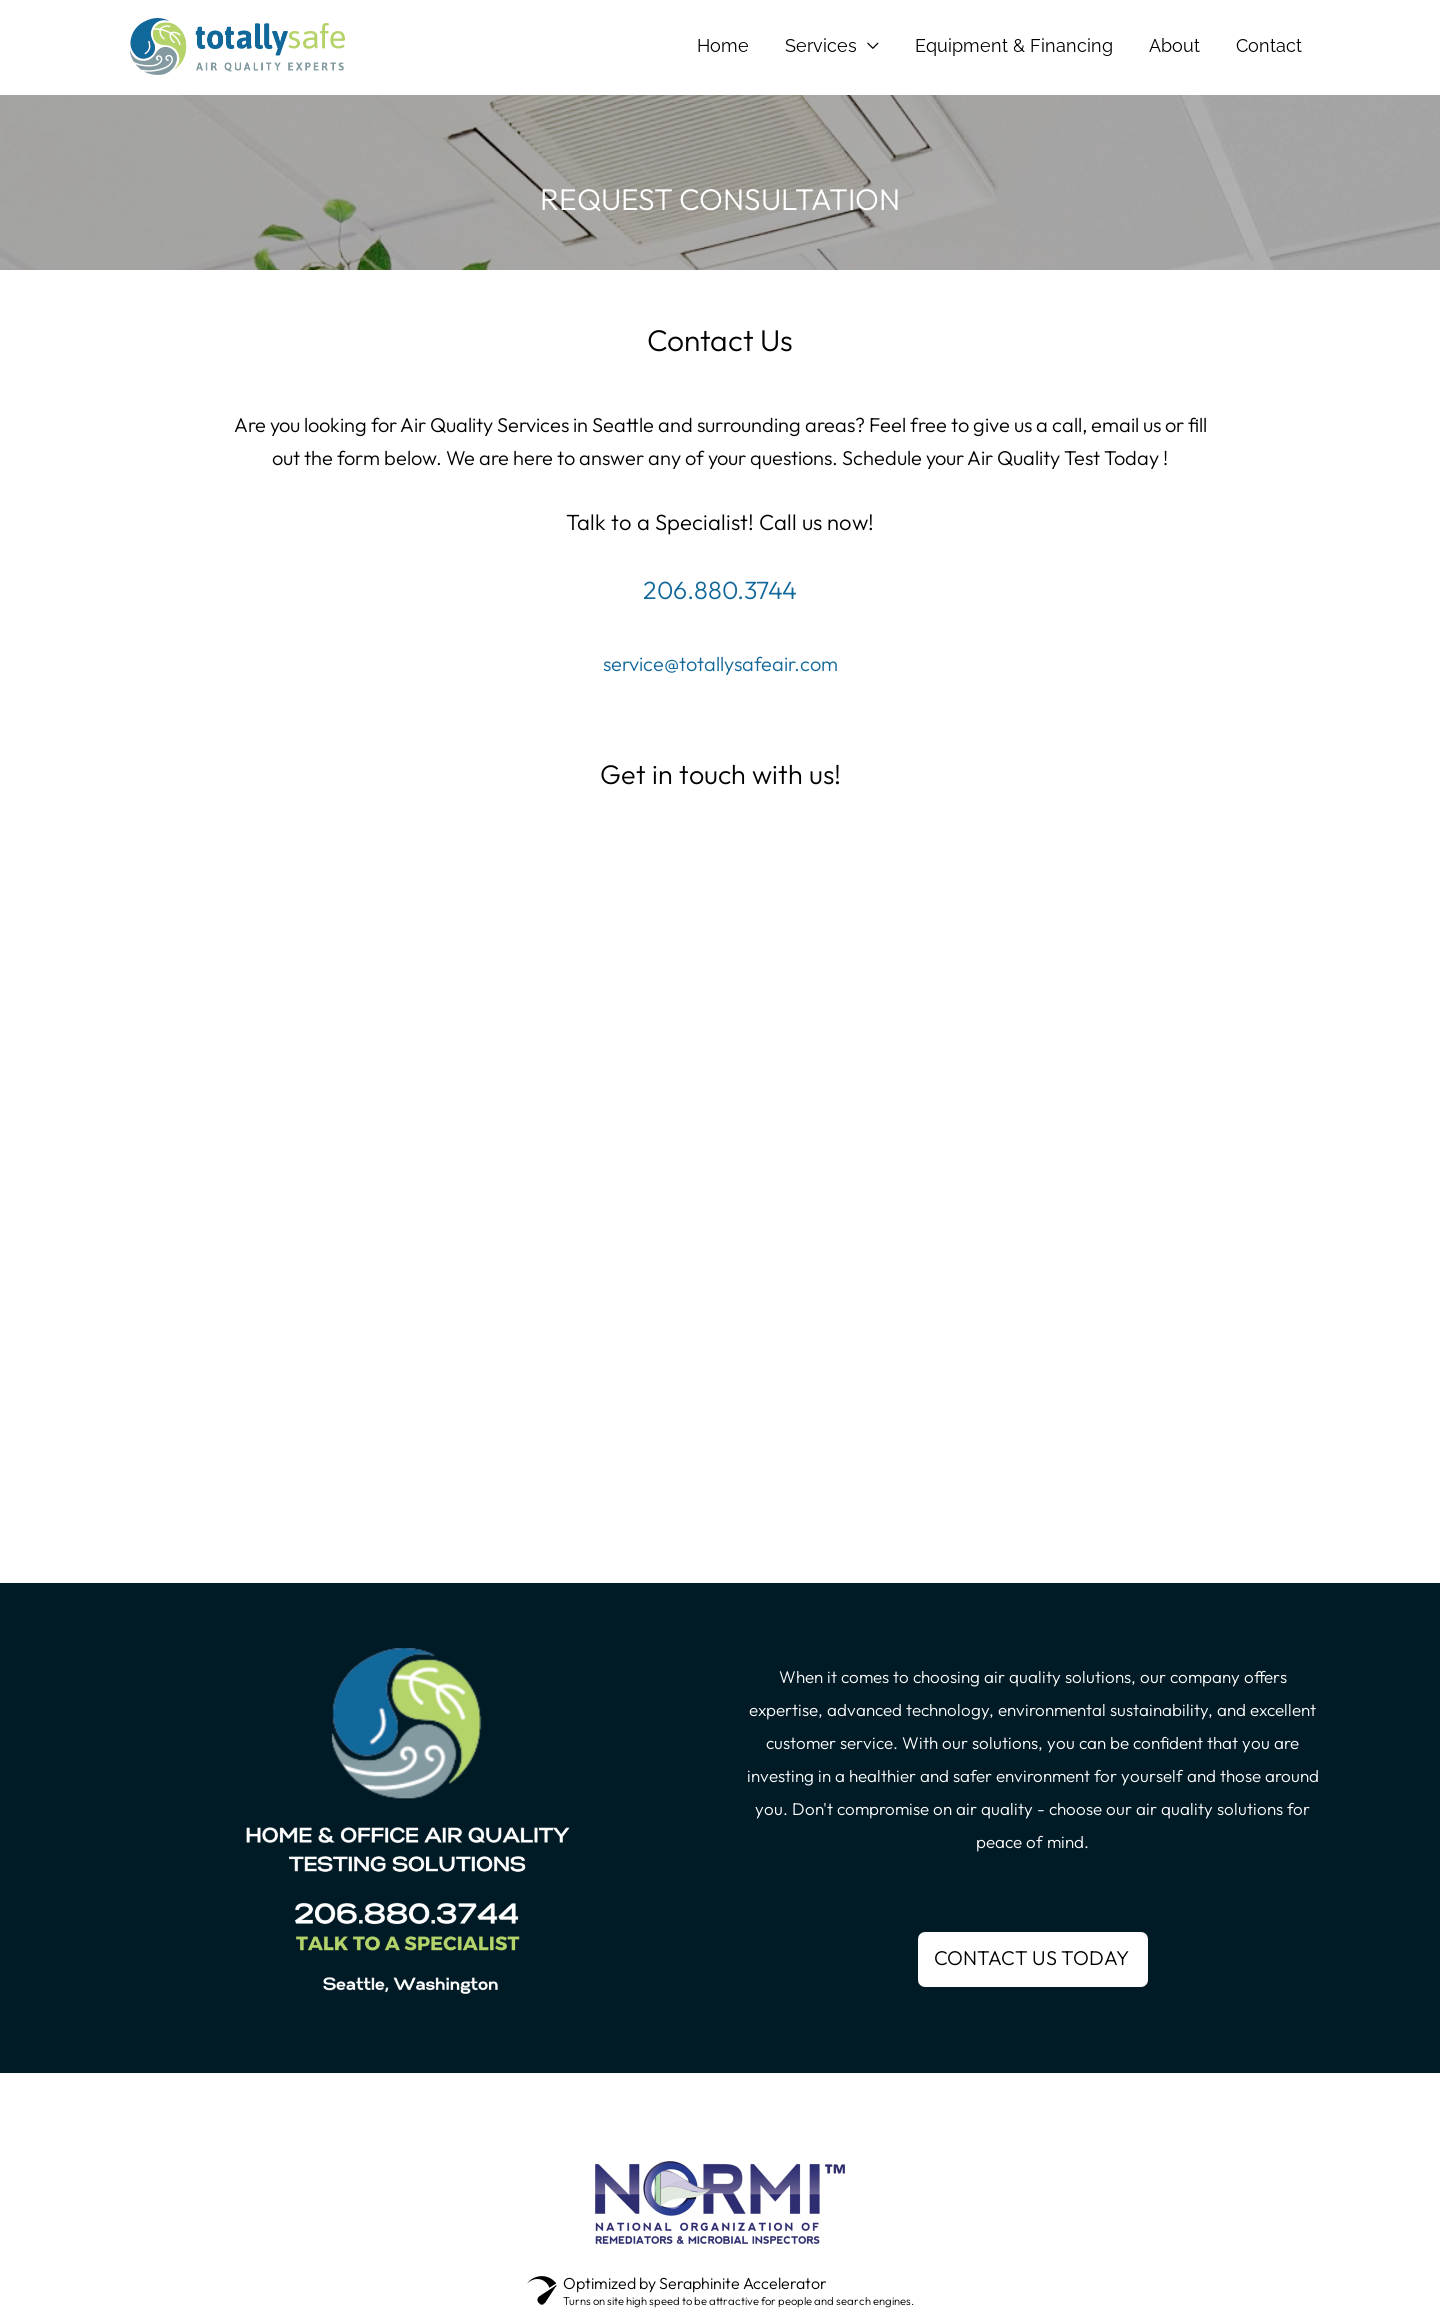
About (1174, 45)
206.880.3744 (720, 590)
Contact (1269, 45)
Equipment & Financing (1014, 45)
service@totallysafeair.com (720, 663)
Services (821, 45)
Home (723, 45)
